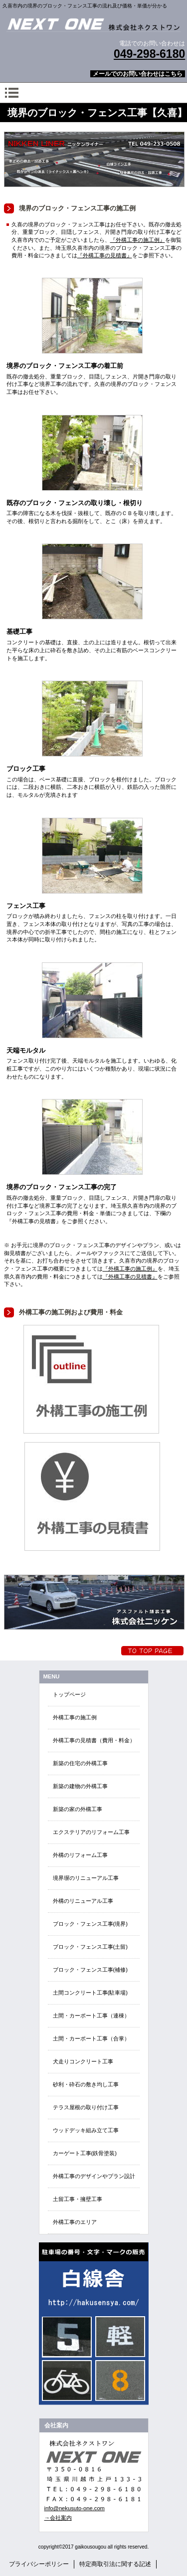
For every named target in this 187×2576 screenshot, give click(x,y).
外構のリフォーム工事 (80, 1855)
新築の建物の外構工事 (80, 1786)
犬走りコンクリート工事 (83, 2061)
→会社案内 (58, 2518)
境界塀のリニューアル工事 (86, 1878)
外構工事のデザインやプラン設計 (94, 2176)
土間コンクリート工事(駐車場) (90, 1993)
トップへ (152, 1651)
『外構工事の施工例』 (137, 240)
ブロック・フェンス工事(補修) (90, 1970)
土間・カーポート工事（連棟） (91, 2016)
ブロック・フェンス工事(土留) (90, 1947)
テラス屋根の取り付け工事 (86, 2107)
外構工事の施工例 (75, 1717)
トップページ (69, 1694)
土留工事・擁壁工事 (77, 2199)
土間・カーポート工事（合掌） (91, 2038)
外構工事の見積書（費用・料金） (94, 1740)
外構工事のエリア (75, 2222)
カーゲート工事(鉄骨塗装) (85, 2153)
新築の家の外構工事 (77, 1809)
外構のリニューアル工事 (83, 1901)
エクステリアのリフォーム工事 (91, 1832)
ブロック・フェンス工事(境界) (90, 1924)
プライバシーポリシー (39, 2564)
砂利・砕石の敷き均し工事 (86, 2084)
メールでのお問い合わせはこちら (138, 73)
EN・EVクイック (94, 2323)
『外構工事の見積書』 (104, 255)
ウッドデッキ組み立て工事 (86, 2130)
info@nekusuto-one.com (74, 2508)
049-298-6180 (149, 53)
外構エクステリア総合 (94, 24)
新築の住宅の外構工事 (80, 1763)
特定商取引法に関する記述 (115, 2564)
